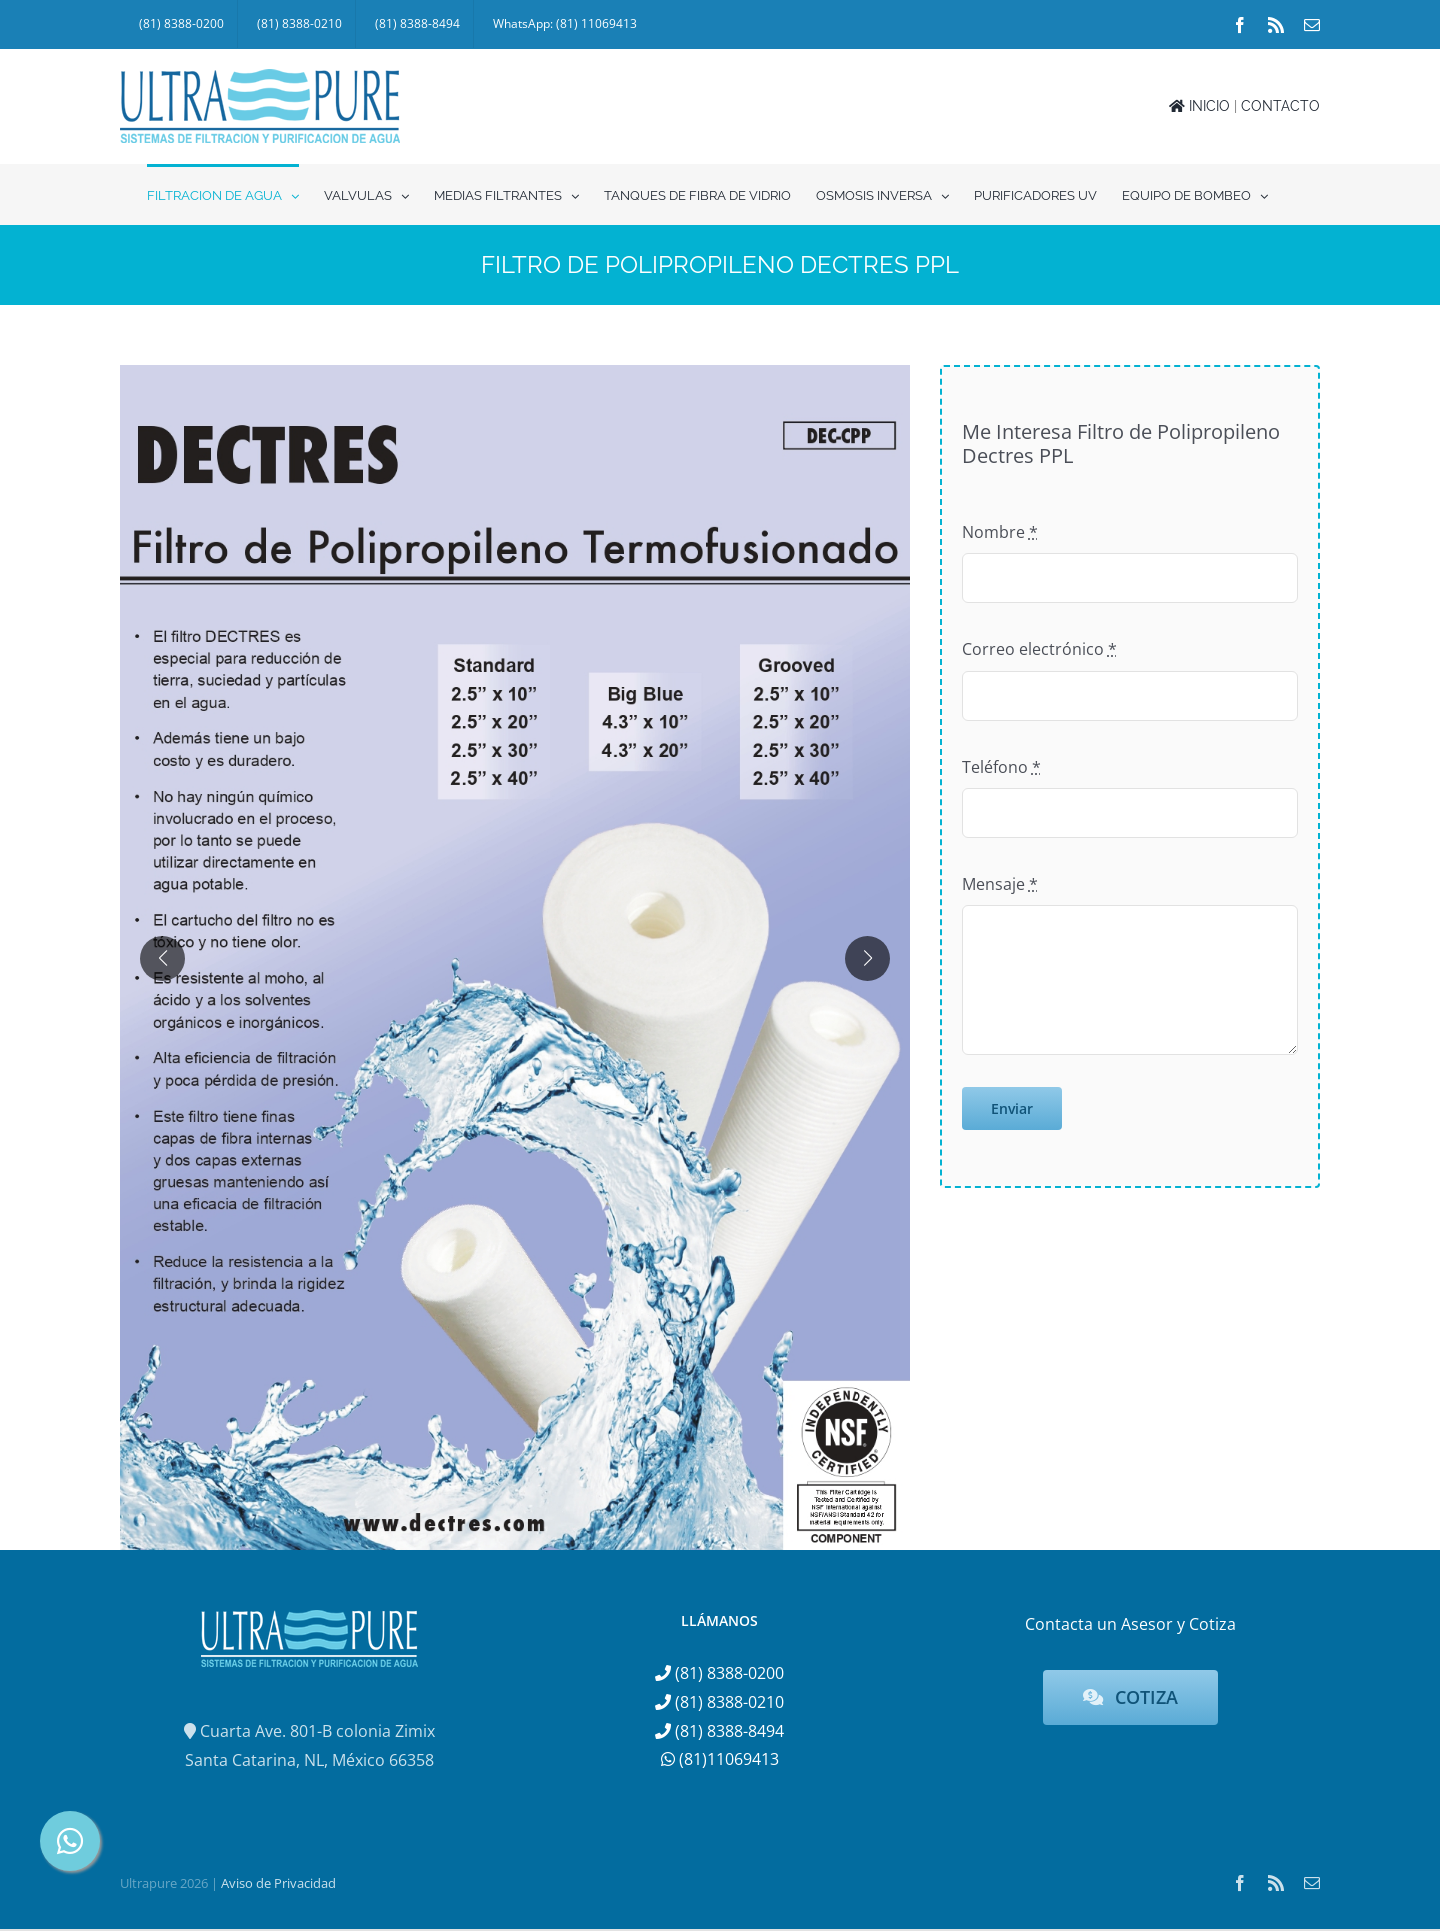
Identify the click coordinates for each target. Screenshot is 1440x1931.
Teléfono (1001, 767)
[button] (162, 958)
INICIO (1199, 106)
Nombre (1000, 532)
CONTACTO (1280, 106)
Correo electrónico (1039, 649)
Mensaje (1000, 884)
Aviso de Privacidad (278, 1883)
